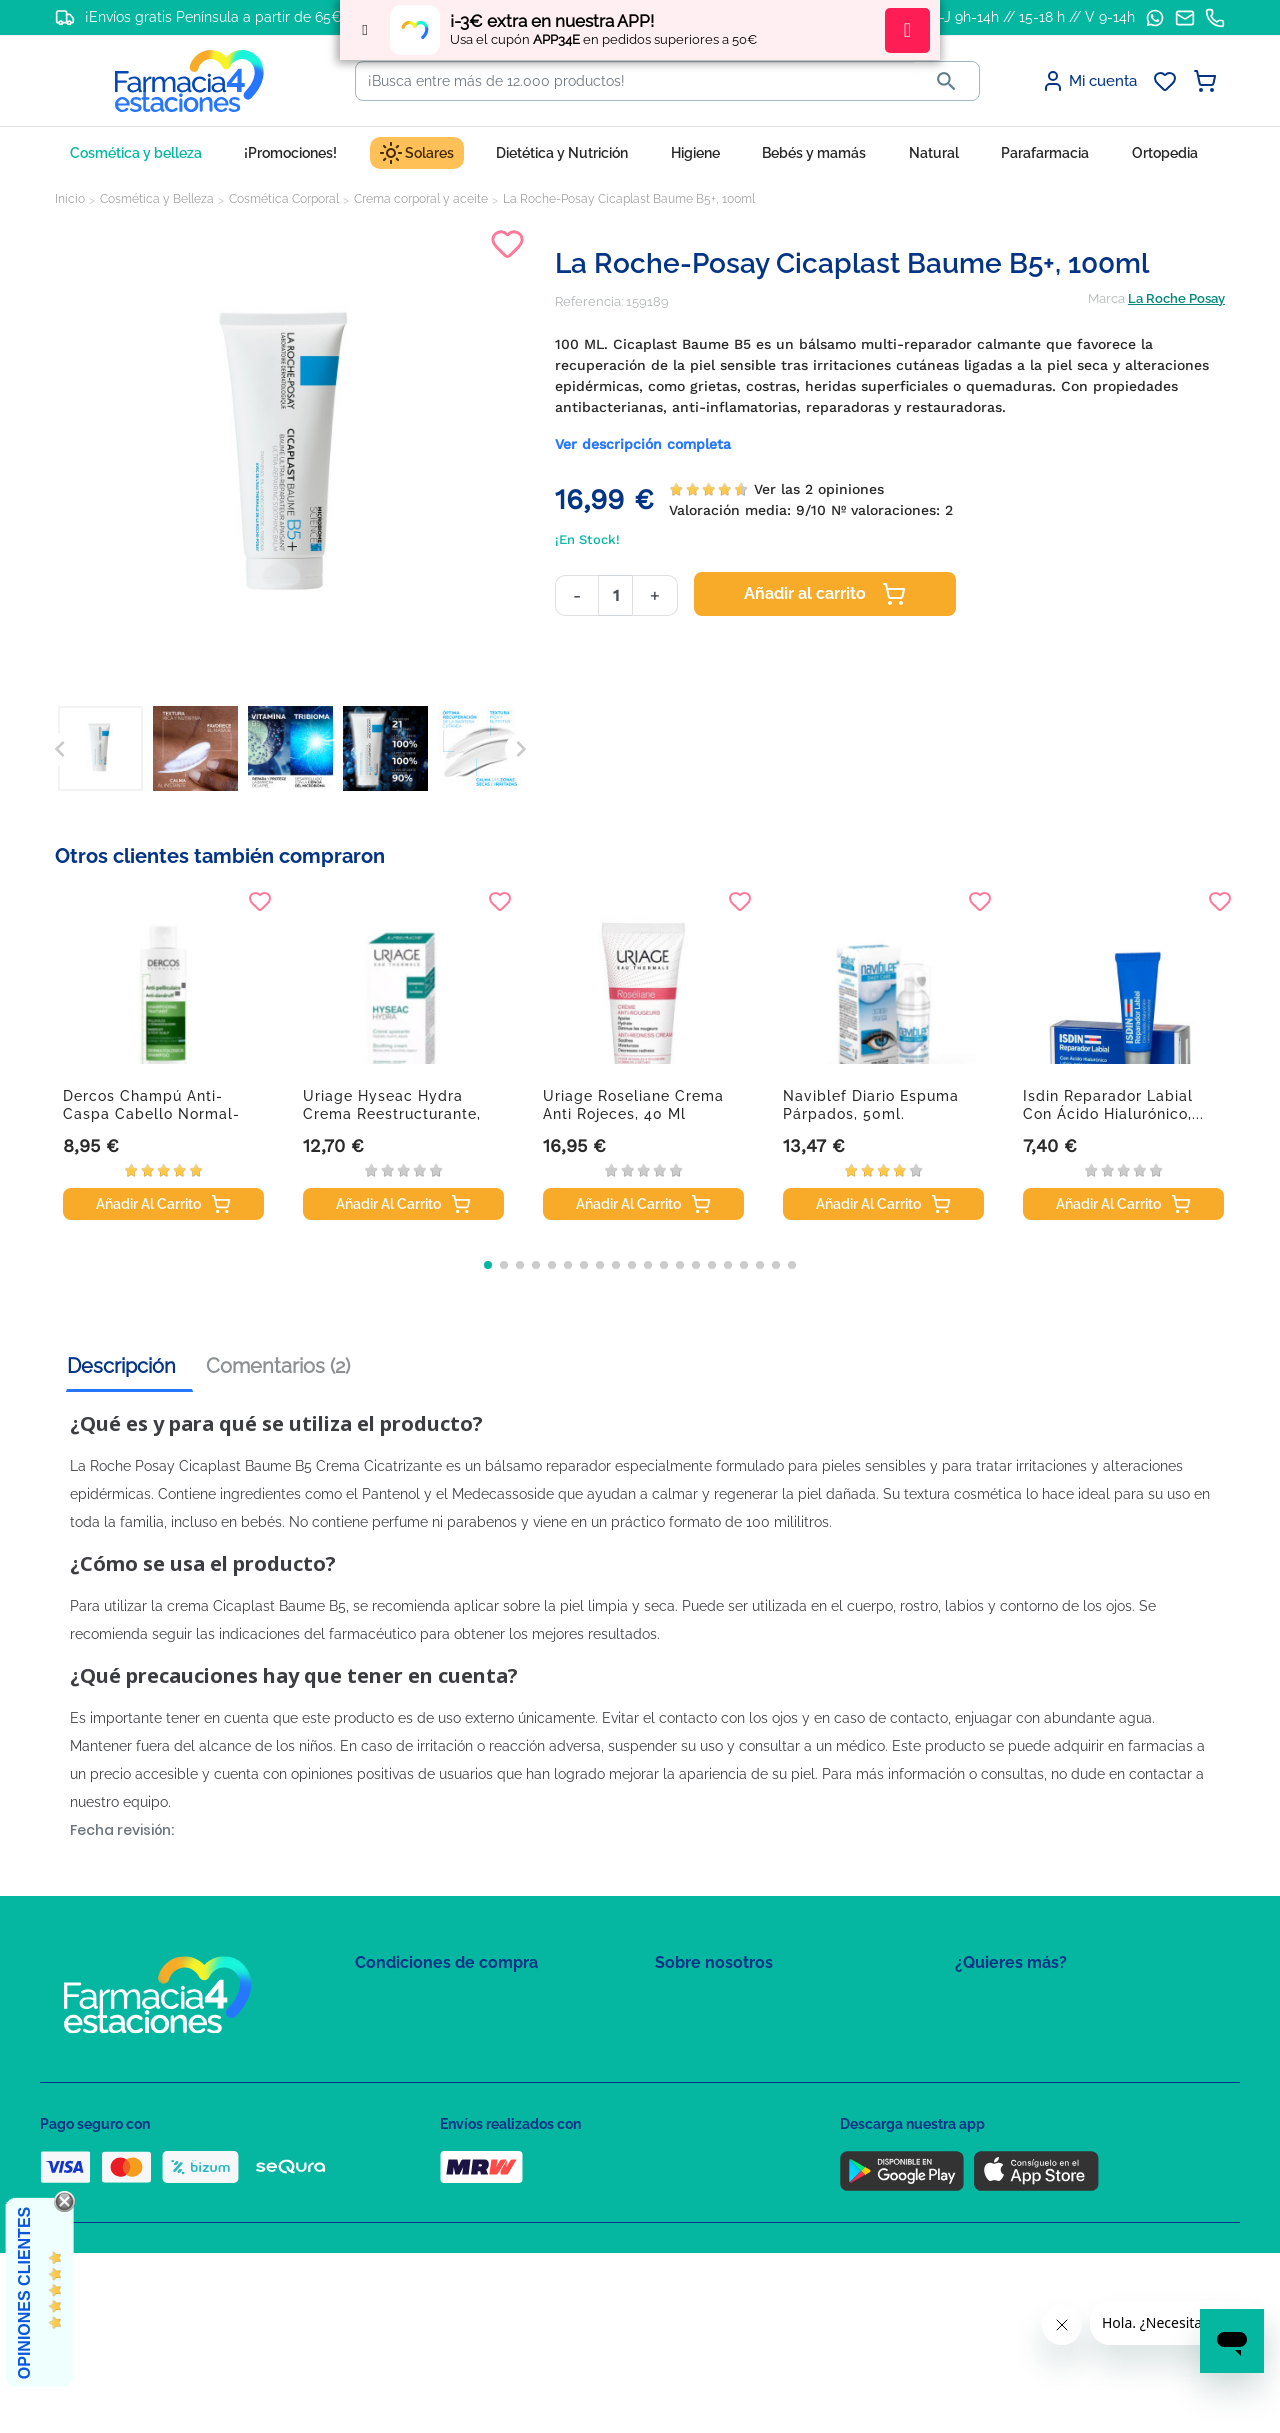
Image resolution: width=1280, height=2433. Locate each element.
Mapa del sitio (696, 2002)
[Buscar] (635, 81)
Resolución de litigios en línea (445, 2205)
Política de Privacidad (419, 2031)
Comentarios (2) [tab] (278, 1366)
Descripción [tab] (121, 1366)
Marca (1106, 298)
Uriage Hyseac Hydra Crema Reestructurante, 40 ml (392, 1114)
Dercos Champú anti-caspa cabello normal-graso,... (151, 1114)
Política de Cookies (412, 2060)
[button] (488, 1265)
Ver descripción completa (643, 444)
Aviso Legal (390, 2089)
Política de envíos (408, 2147)
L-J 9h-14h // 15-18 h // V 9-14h (1033, 17)
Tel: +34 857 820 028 (715, 2118)
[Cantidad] (615, 595)
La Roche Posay (1176, 298)
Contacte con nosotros (723, 2060)
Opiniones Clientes (24, 2293)
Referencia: (589, 301)
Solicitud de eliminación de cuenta (760, 2089)
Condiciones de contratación (442, 2002)
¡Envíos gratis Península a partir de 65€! (215, 17)
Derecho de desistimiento (433, 2176)
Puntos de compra (410, 2118)
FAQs (671, 2031)
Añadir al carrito (825, 594)
